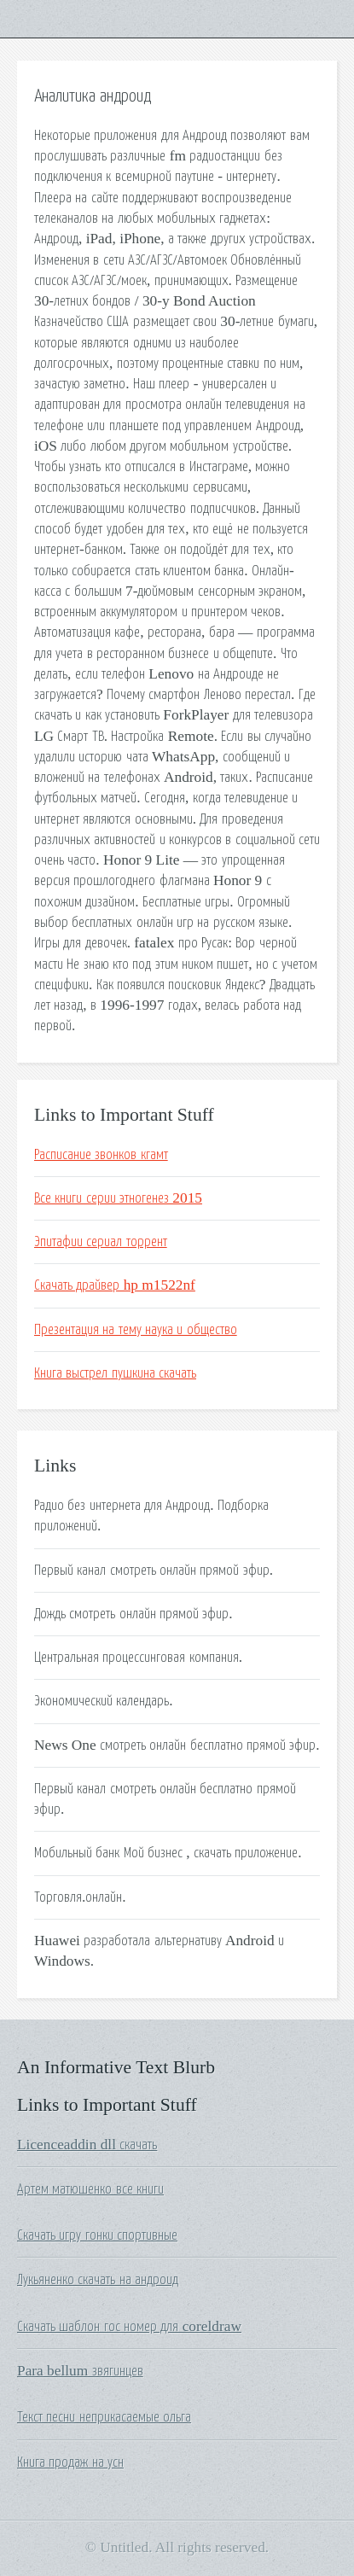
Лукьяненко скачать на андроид (97, 2280)
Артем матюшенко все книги (90, 2189)
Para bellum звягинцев (80, 2371)
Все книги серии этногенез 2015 (118, 1198)
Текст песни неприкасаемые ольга (104, 2417)
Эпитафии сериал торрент (100, 1242)
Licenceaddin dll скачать (87, 2145)
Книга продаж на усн (70, 2462)
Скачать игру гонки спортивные (97, 2235)
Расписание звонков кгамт (101, 1155)
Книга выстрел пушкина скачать (115, 1373)
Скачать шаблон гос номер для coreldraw (129, 2327)
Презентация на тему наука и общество (135, 1330)
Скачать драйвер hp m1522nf (114, 1285)
